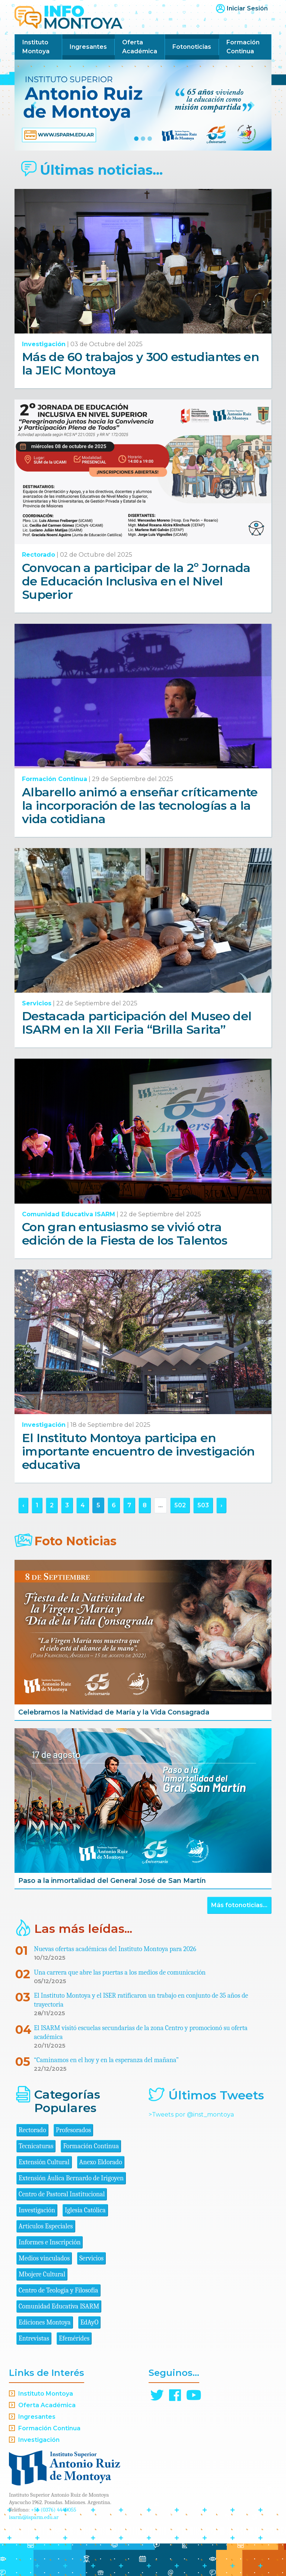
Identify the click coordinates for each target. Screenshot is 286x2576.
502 (180, 1505)
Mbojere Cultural (42, 2274)
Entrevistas (34, 2338)
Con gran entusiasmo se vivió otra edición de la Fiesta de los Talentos (124, 1234)
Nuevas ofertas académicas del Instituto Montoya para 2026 (115, 1949)
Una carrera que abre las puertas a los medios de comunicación (120, 1972)
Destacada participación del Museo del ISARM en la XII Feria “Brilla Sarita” (136, 1023)
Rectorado (38, 554)
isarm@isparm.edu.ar (33, 2517)
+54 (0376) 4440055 (53, 2509)
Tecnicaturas (36, 2146)
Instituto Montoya (36, 47)
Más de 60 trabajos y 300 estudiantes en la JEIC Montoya (140, 363)
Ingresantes (88, 46)
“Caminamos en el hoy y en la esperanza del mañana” (106, 2060)
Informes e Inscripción (49, 2242)
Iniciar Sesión (247, 8)
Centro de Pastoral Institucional (62, 2194)
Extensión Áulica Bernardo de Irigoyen (71, 2178)
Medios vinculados (44, 2258)
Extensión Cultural (44, 2162)
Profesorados (73, 2130)
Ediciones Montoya (45, 2322)
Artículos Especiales (46, 2226)
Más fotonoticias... (239, 1905)
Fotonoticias (191, 46)
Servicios (36, 1003)
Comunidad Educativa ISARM (68, 1214)
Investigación (44, 344)
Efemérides (74, 2338)
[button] (34, 105)
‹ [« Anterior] (23, 1505)
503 (203, 1505)
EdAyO (89, 2322)
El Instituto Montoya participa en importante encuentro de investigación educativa (138, 1451)
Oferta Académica (139, 47)
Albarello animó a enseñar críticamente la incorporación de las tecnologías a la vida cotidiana (140, 805)
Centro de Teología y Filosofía (58, 2290)
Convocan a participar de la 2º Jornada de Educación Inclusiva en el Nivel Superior (136, 581)
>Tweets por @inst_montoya (191, 2114)
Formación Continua (243, 47)
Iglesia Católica (85, 2210)
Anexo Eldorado (100, 2162)
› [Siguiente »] (221, 1505)
